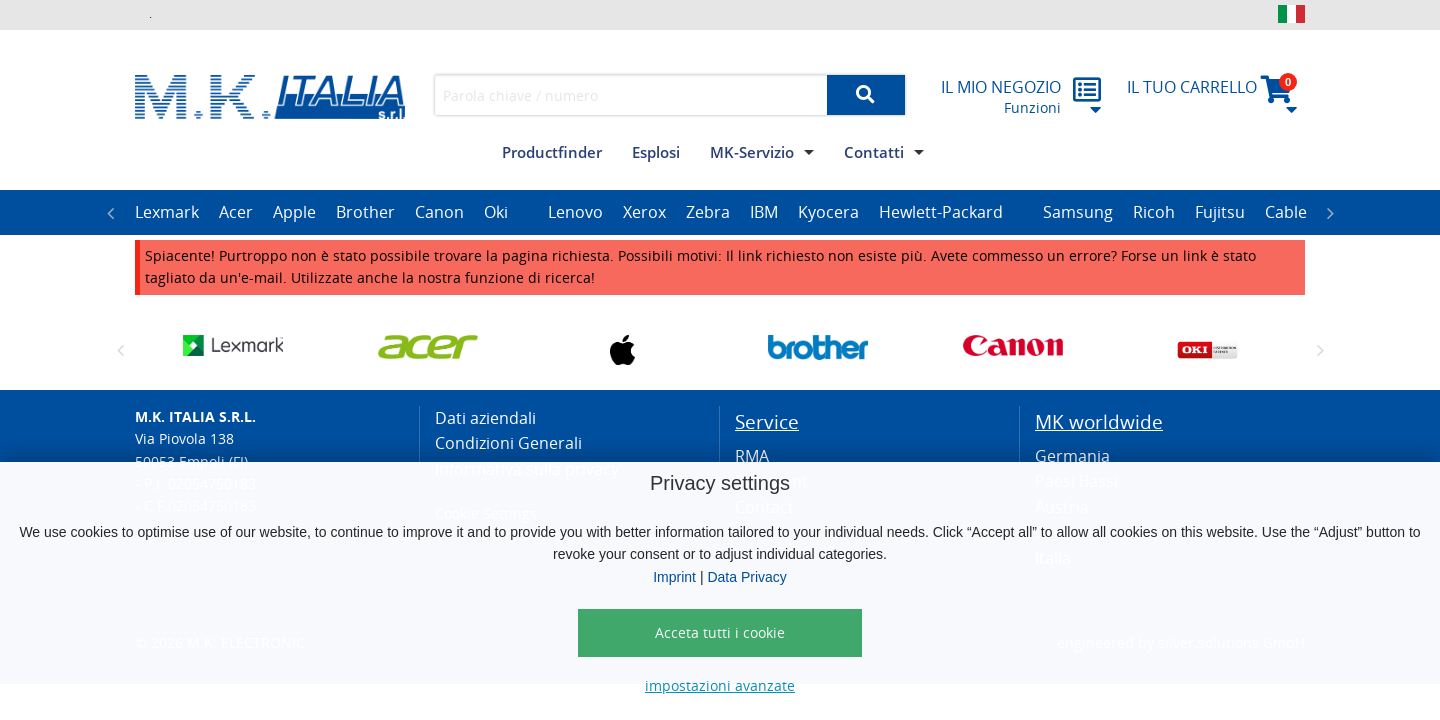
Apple (294, 212)
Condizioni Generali (508, 443)
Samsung (1078, 212)
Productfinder (552, 152)
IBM (764, 212)
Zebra (708, 212)
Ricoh (1154, 212)
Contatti (874, 152)
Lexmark (167, 212)
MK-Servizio (752, 152)
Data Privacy (746, 577)
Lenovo (575, 212)
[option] (167, 213)
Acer (236, 212)
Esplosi (656, 152)
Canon (439, 212)
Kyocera (828, 212)
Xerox (644, 212)
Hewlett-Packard (941, 212)
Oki (496, 212)
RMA (752, 456)
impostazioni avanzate (720, 685)
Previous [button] (110, 213)
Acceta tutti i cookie (720, 632)
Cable (1286, 212)
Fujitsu (1220, 212)
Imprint (674, 577)
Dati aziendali (485, 418)
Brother (365, 212)
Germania (1072, 456)
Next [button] (1330, 213)
